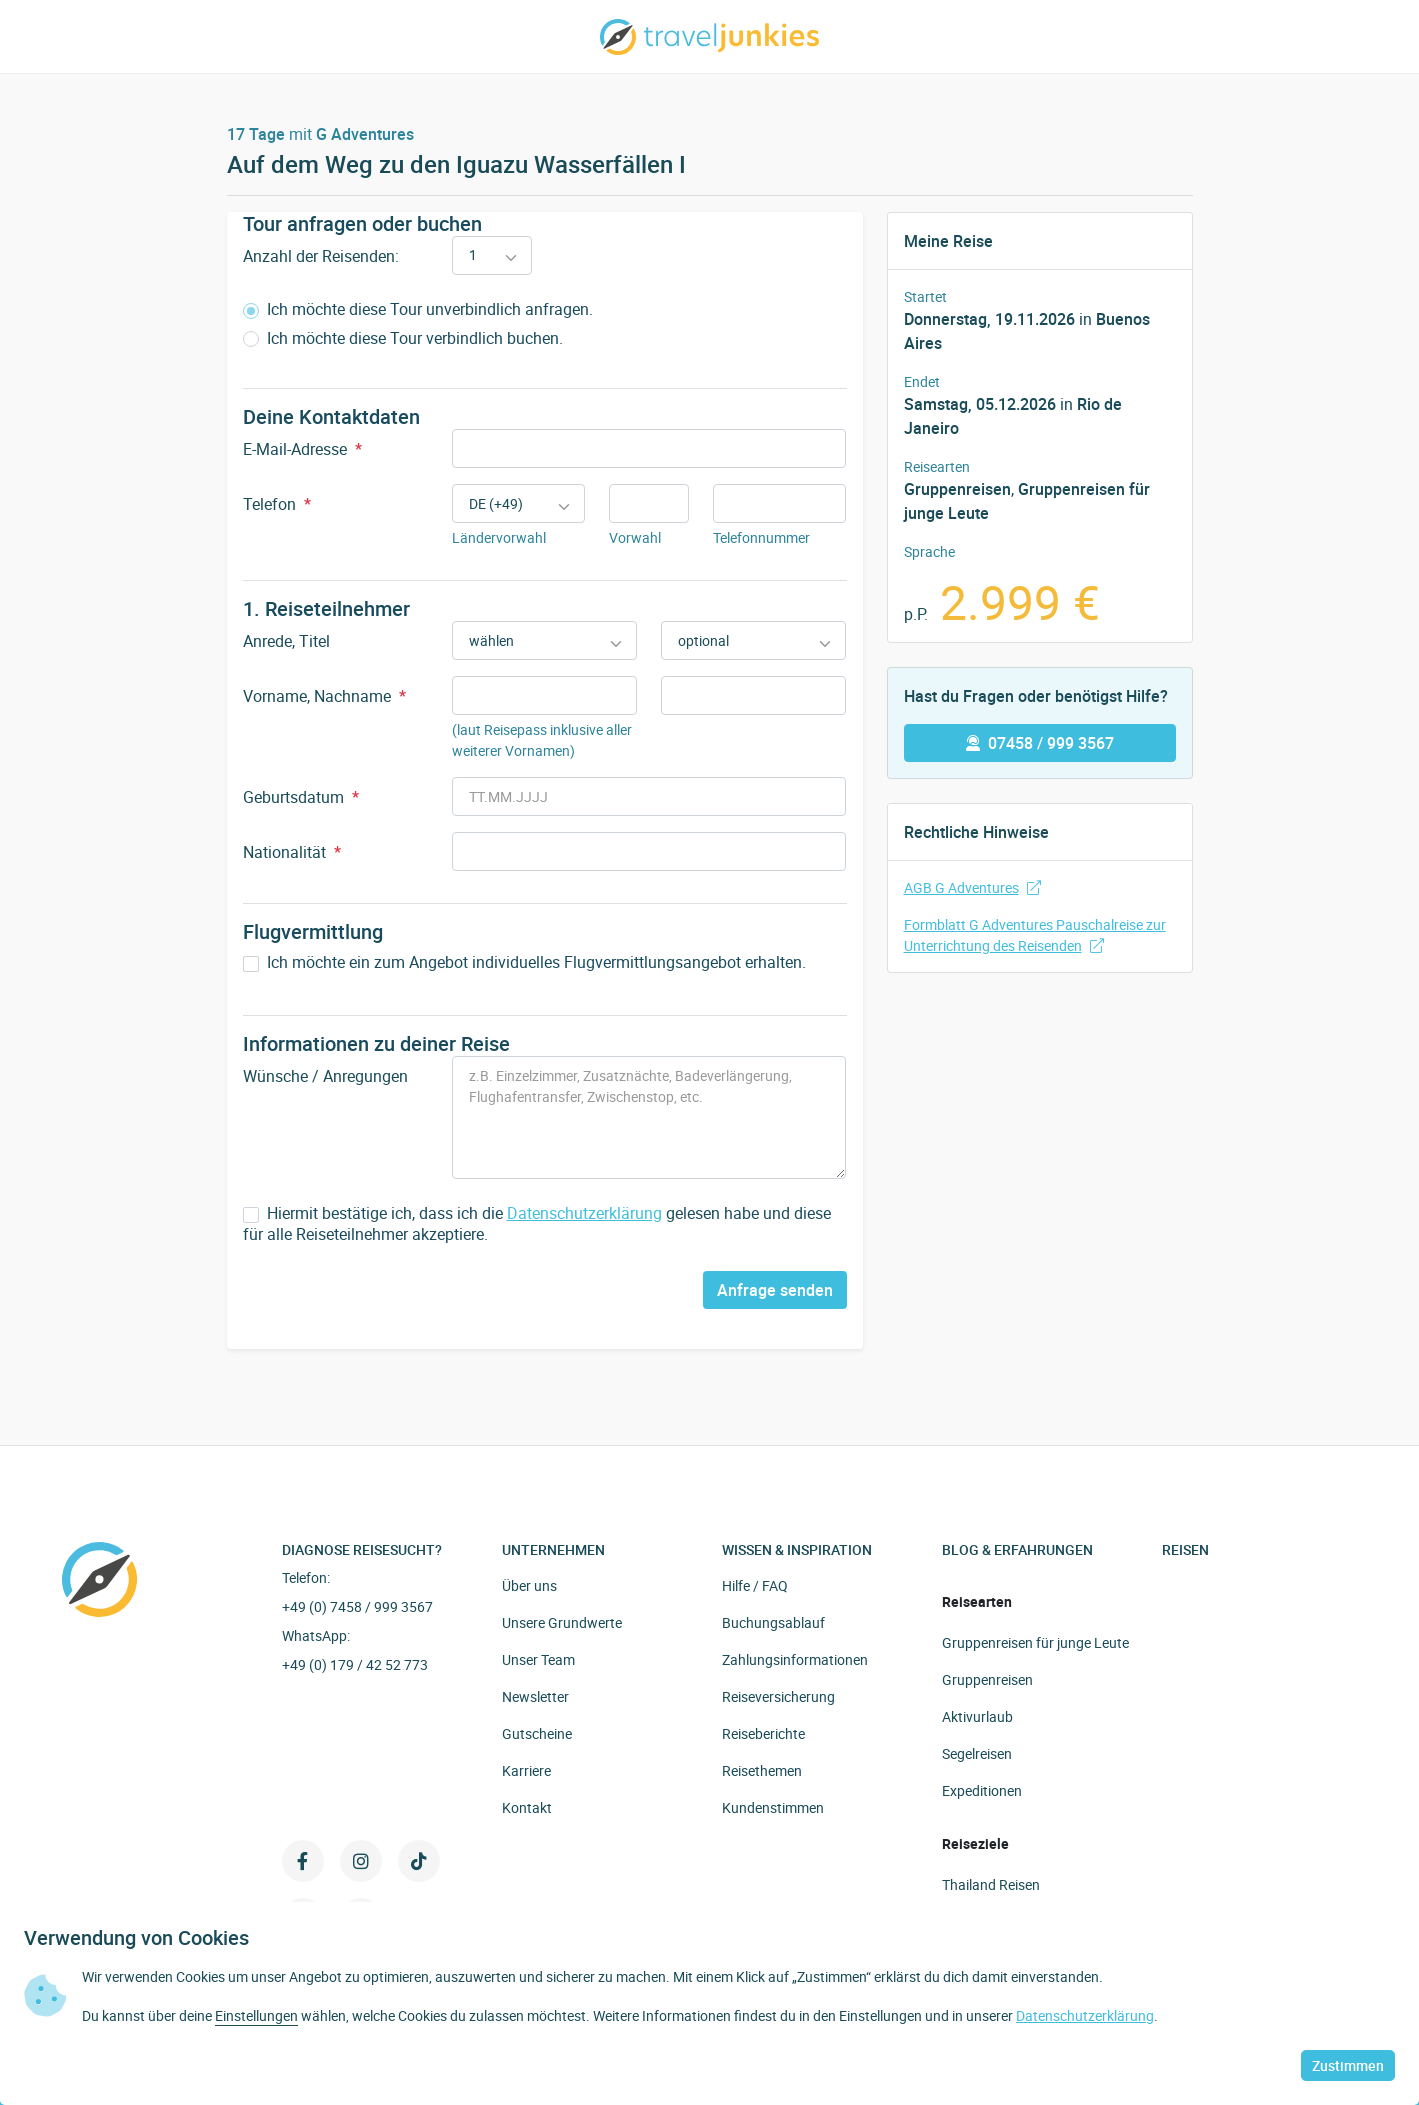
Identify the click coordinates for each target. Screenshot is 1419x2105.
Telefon (277, 504)
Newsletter (535, 1696)
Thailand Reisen (991, 1884)
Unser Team (538, 1659)
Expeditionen (982, 1790)
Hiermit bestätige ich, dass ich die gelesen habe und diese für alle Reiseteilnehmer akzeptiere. (537, 1224)
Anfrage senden (775, 1290)
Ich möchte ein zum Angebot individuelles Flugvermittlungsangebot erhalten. (524, 962)
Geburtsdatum (301, 797)
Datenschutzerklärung (584, 1213)
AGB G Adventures (972, 887)
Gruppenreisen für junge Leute (1035, 1642)
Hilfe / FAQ (755, 1585)
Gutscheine (537, 1733)
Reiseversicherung (778, 1696)
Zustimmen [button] (1348, 2065)
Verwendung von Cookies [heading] (136, 1938)
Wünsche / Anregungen (325, 1076)
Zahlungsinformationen (795, 1659)
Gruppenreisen (957, 489)
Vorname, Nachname (324, 696)
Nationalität (292, 852)
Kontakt (527, 1807)
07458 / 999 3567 (1040, 743)
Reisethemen (762, 1770)
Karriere (526, 1770)
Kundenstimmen (773, 1807)
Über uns (529, 1585)
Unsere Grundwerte (562, 1622)
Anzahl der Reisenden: (321, 256)
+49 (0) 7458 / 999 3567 (357, 1606)
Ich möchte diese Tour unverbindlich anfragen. (418, 309)
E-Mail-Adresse (302, 449)
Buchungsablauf (773, 1622)
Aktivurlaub (977, 1716)
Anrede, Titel (286, 641)
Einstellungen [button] (256, 2015)
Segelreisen (977, 1753)
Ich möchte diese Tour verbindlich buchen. (403, 338)
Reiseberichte (763, 1733)
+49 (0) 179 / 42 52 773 (355, 1664)
